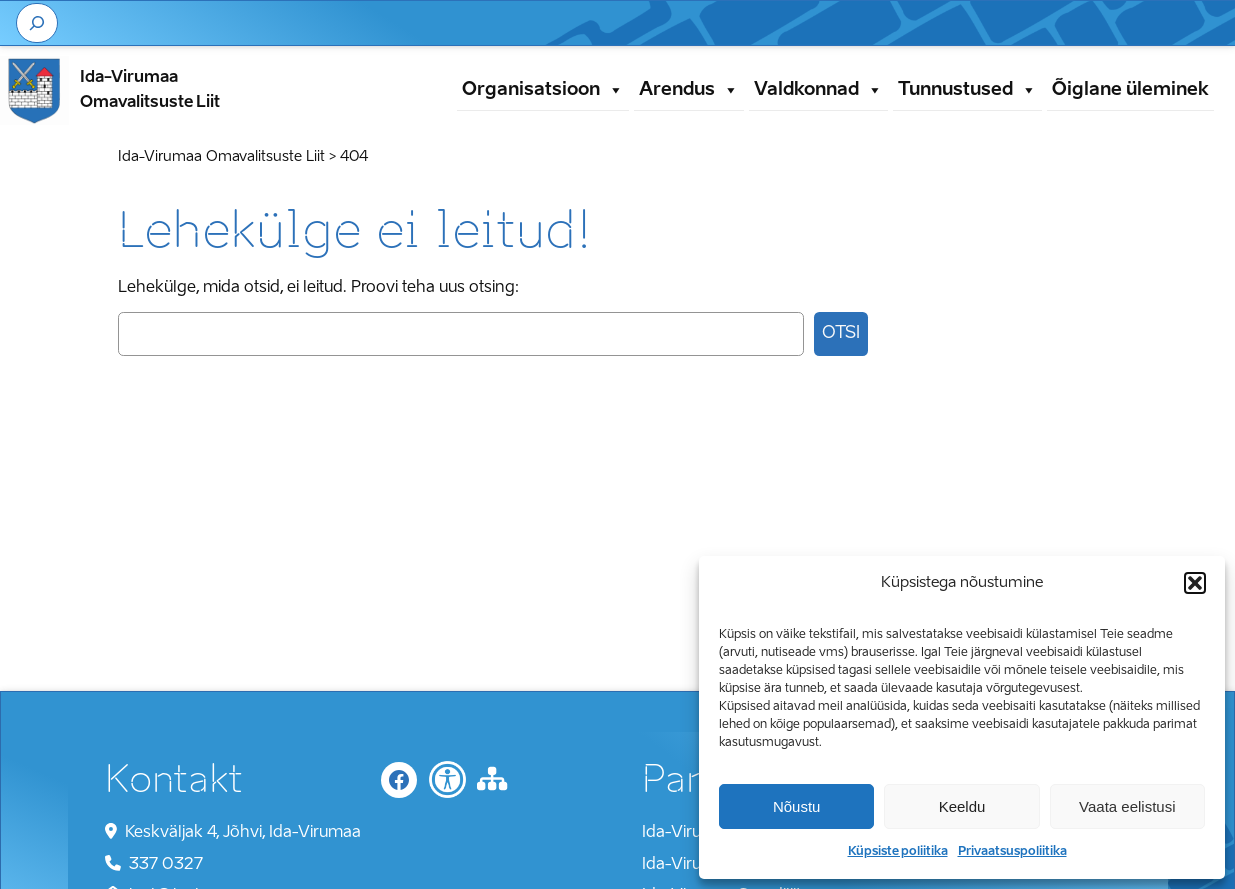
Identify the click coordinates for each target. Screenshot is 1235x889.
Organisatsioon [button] (543, 90)
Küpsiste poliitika (898, 852)
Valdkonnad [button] (818, 90)
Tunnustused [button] (967, 90)
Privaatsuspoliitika (1012, 852)
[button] (1195, 583)
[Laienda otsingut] (37, 23)
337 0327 (166, 865)
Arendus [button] (689, 90)
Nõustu (797, 806)
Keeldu (962, 806)
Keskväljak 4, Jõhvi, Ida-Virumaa (243, 833)
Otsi (841, 333)
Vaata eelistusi (1127, 806)
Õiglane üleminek (1130, 90)
